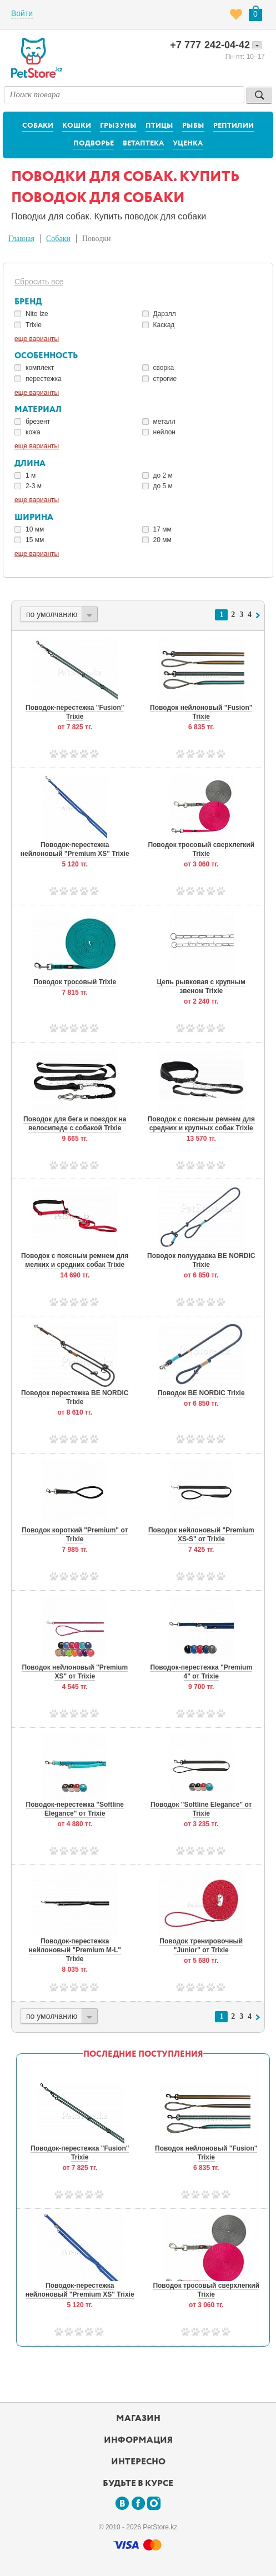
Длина (30, 463)
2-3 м (34, 486)
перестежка (44, 379)
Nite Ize (37, 314)
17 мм (162, 529)
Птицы (159, 125)
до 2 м (163, 475)
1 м (31, 475)
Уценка (188, 143)
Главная (21, 238)
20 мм (162, 540)
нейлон (164, 432)
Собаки (37, 125)
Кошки (76, 125)
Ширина (33, 517)
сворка (163, 368)
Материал (38, 409)
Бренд (28, 302)
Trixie (34, 325)
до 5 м (163, 486)
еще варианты (36, 339)
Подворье (93, 143)
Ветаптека (143, 143)
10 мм (35, 529)
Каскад (164, 325)
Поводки (96, 238)
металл (164, 421)
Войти (22, 13)
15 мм (35, 540)
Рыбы (193, 125)
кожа (33, 432)
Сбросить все (38, 281)
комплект (40, 368)
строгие (165, 379)
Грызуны (118, 125)
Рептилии (233, 125)
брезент (38, 421)
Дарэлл (164, 314)
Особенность (46, 356)
